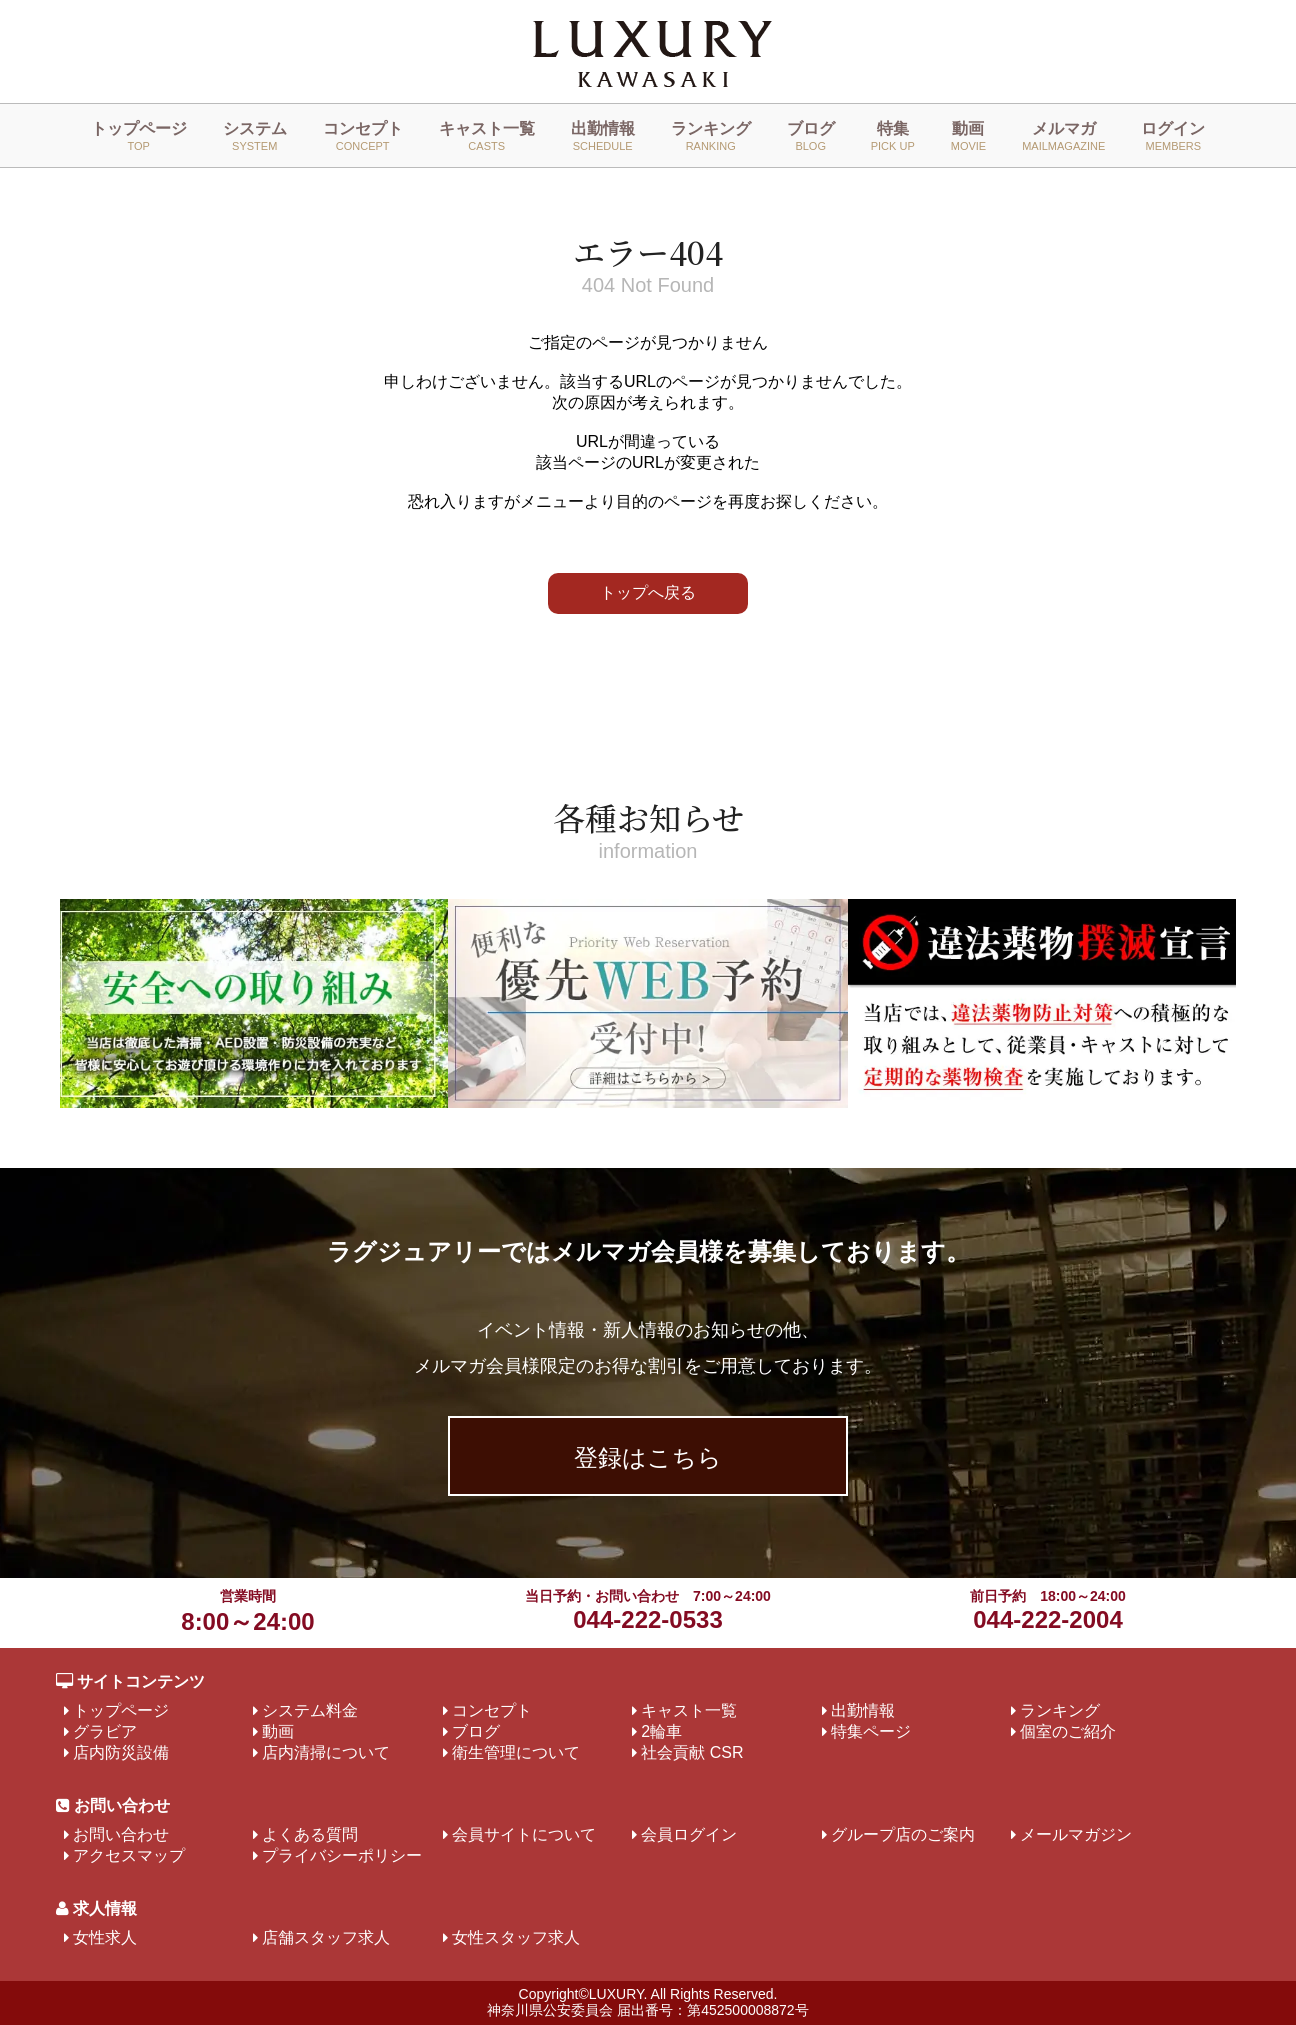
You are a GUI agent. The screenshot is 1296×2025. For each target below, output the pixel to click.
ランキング (711, 136)
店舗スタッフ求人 (326, 1937)
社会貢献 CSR (692, 1752)
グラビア (105, 1731)
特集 (893, 136)
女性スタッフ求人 (516, 1937)
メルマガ (1063, 136)
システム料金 (310, 1710)
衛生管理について (516, 1752)
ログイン (1173, 136)
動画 (968, 136)
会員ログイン (689, 1834)
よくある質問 (310, 1834)
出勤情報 (603, 136)
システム (255, 136)
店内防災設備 (121, 1752)
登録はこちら (648, 1457)
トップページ (139, 136)
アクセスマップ (129, 1855)
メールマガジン (1076, 1834)
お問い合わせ (121, 1834)
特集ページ (871, 1731)
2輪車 (661, 1731)
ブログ (811, 136)
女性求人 (105, 1937)
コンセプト (363, 136)
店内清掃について (326, 1752)
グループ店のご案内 (903, 1834)
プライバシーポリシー (342, 1855)
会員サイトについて (524, 1834)
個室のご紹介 (1068, 1731)
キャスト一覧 (487, 136)
